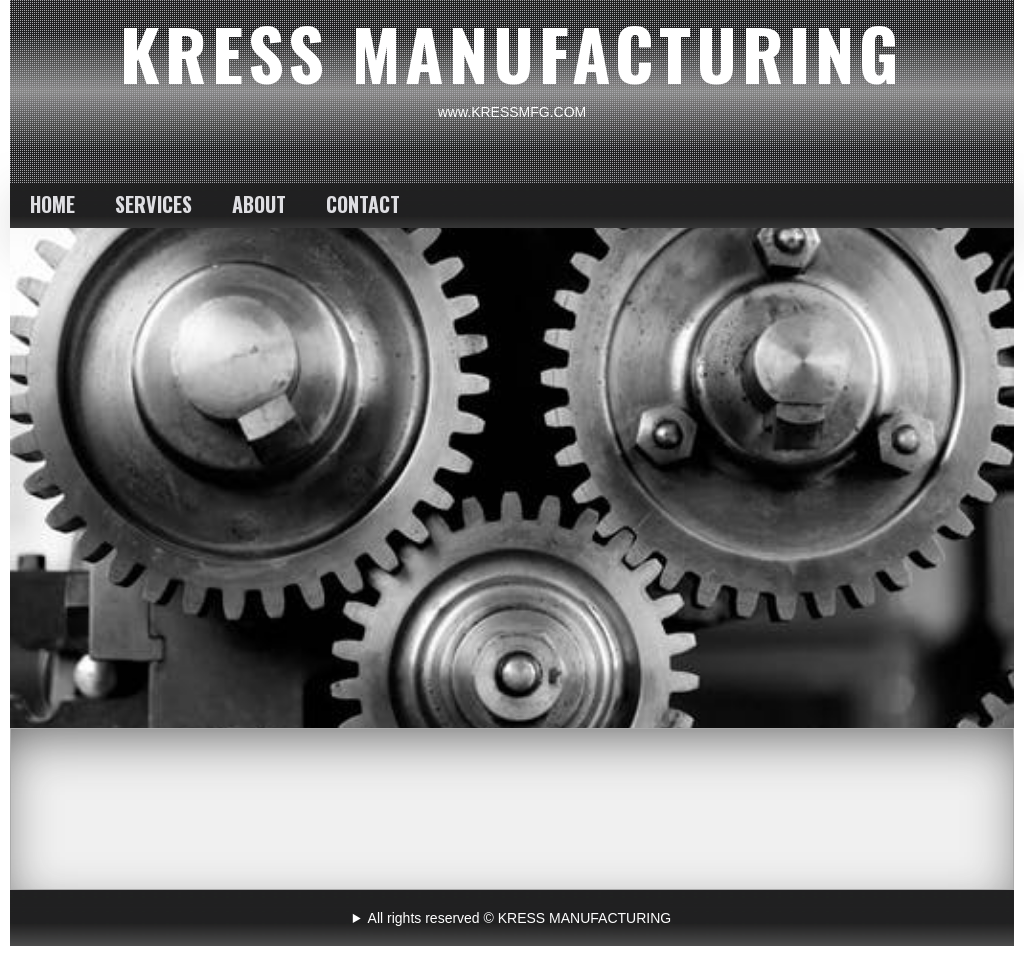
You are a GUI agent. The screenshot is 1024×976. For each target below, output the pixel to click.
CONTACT (363, 204)
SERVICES (153, 204)
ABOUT (259, 204)
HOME (52, 204)
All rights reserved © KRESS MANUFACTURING (520, 918)
